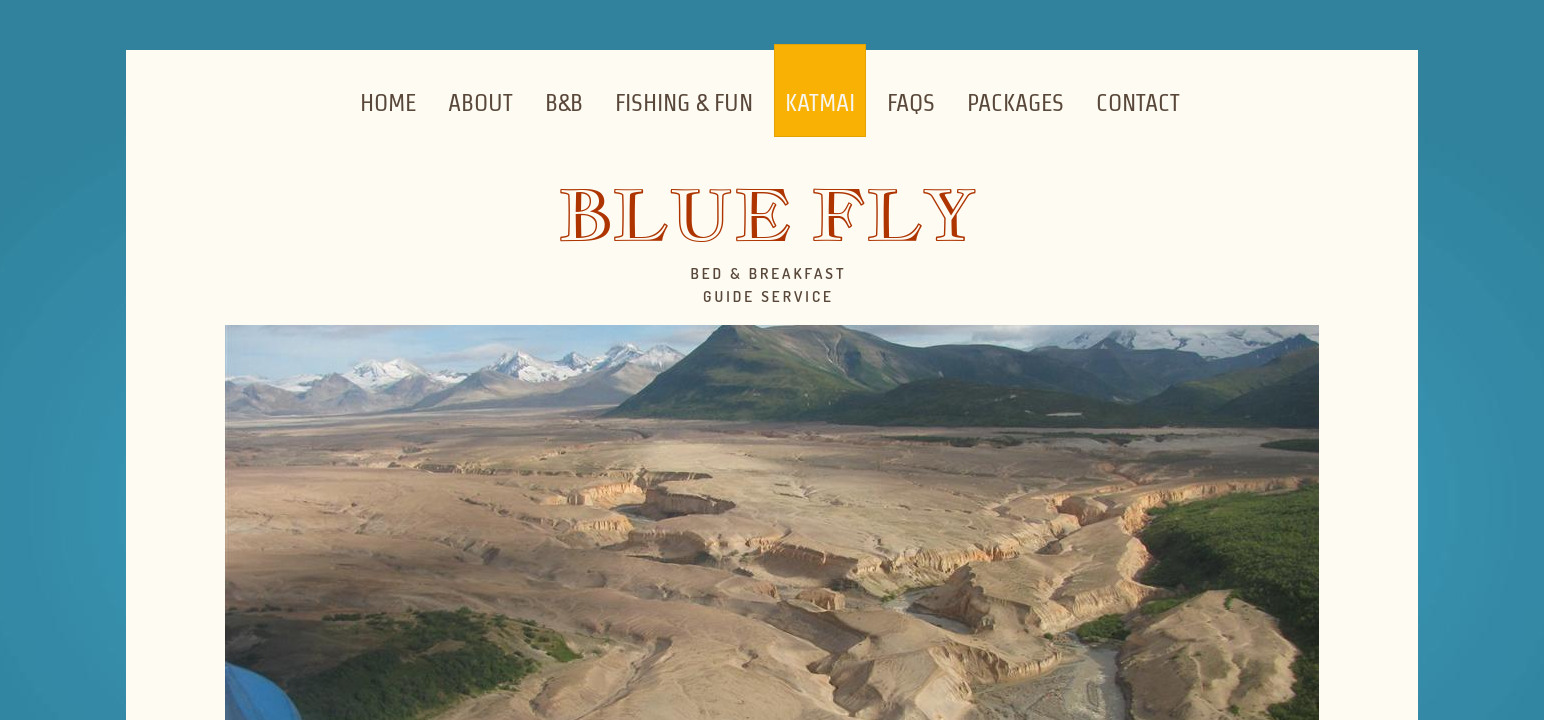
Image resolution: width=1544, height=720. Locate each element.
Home (388, 102)
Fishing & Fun (684, 102)
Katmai (820, 102)
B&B (564, 102)
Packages (1015, 102)
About (480, 102)
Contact (1138, 102)
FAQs (911, 102)
